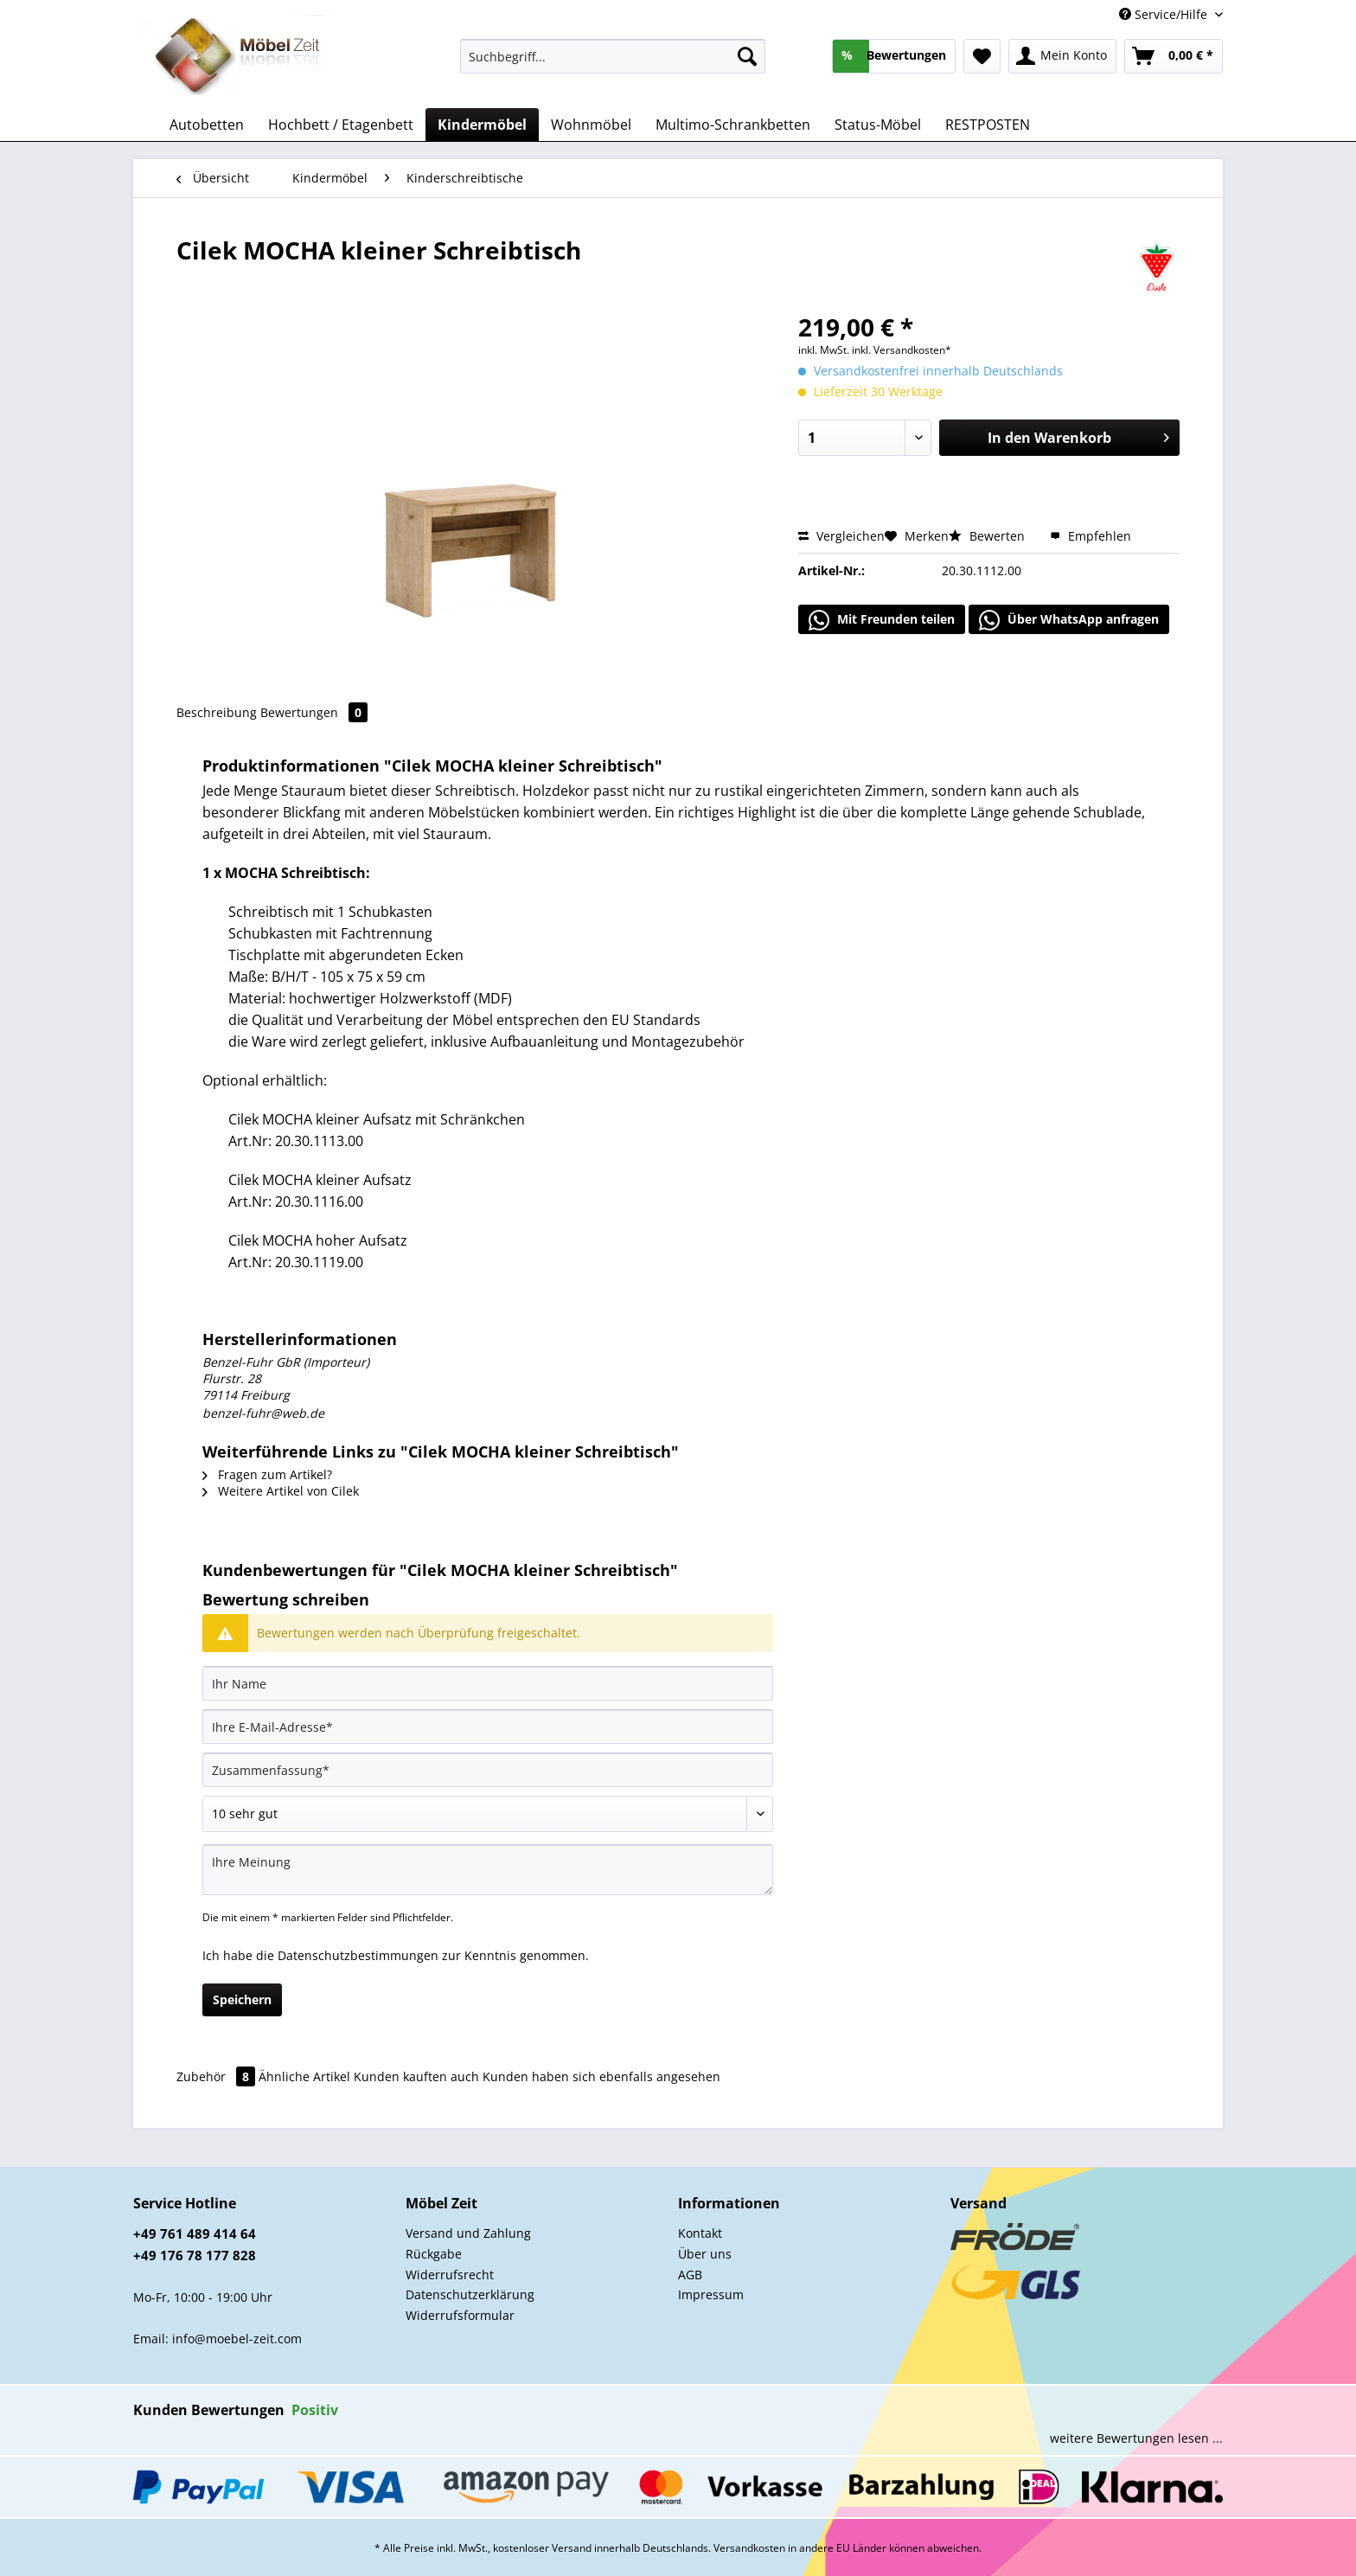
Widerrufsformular (460, 2315)
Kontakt (700, 2233)
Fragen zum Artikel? (267, 1474)
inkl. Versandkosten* (901, 350)
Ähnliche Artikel (304, 2076)
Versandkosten (749, 2548)
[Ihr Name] (487, 1683)
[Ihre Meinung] (487, 1869)
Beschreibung (216, 712)
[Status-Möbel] (877, 124)
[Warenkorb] (1173, 56)
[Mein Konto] (1062, 56)
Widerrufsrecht (450, 2274)
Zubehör (217, 2076)
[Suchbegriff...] (612, 56)
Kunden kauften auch (416, 2076)
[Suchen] (747, 56)
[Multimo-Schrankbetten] (732, 124)
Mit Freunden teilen (882, 620)
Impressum (711, 2294)
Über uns (705, 2254)
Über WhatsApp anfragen (1069, 620)
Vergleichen (841, 536)
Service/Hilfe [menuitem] (1165, 14)
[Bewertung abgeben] (487, 1814)
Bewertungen (314, 712)
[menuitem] (612, 64)
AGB (690, 2274)
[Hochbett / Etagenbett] (340, 124)
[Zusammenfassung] (487, 1770)
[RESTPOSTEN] (987, 124)
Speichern (242, 1999)
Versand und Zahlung (468, 2233)
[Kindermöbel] (482, 124)
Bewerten (988, 536)
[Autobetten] (206, 124)
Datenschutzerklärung (470, 2294)
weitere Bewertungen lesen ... (1136, 2438)
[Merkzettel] (982, 56)
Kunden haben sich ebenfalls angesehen (601, 2076)
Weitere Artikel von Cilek (280, 1491)
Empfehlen (1090, 536)
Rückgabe (434, 2254)
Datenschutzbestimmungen (358, 1955)
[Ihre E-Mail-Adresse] (487, 1726)
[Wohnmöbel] (591, 124)
